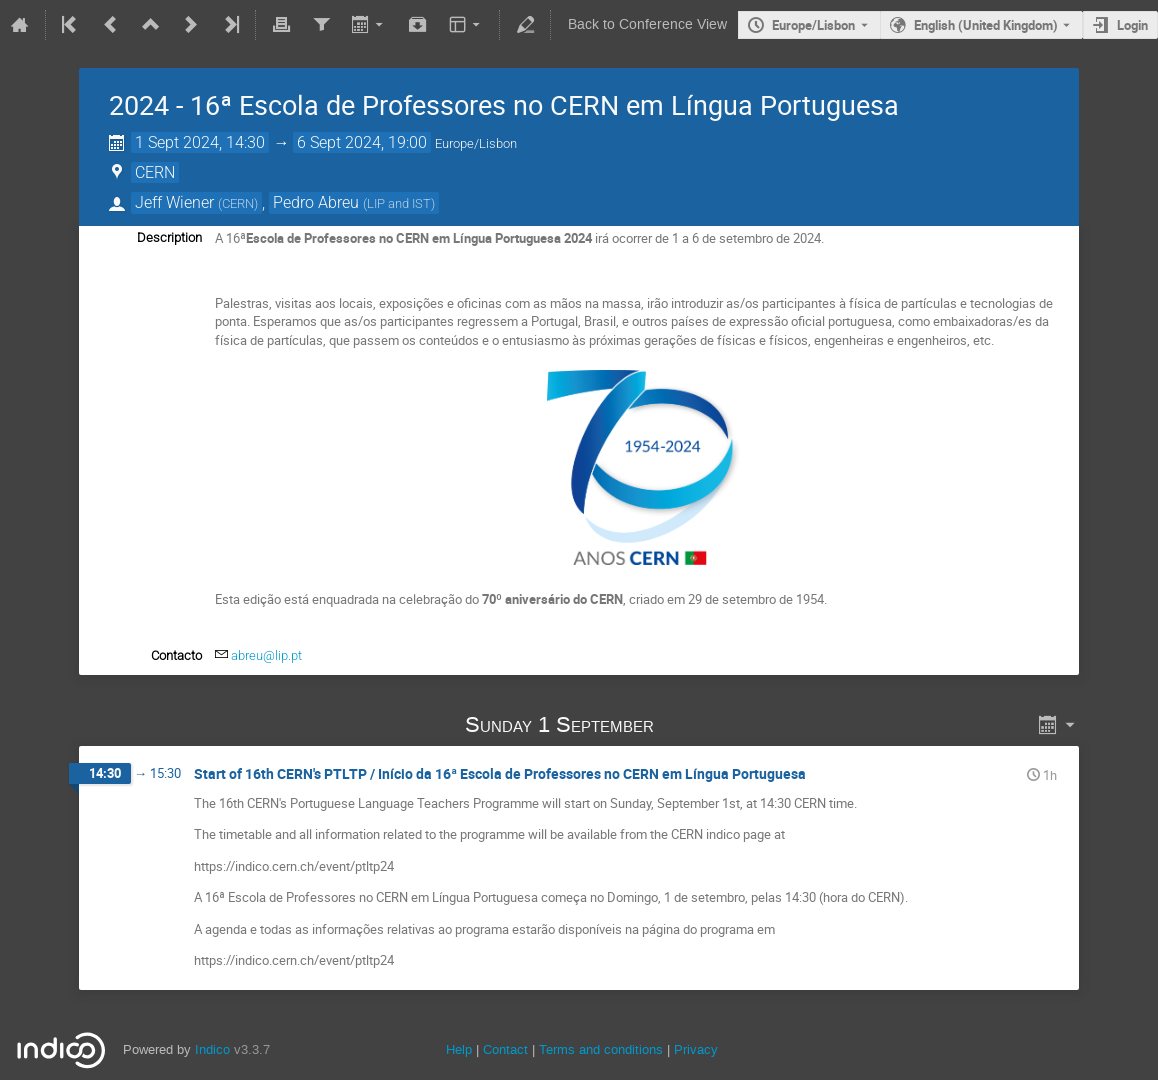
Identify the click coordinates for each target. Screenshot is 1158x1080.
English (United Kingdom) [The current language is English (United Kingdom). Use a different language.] (986, 25)
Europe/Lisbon (813, 25)
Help (459, 1049)
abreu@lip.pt (266, 655)
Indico (212, 1049)
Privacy (696, 1049)
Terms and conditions (601, 1049)
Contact (505, 1049)
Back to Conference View (647, 24)
